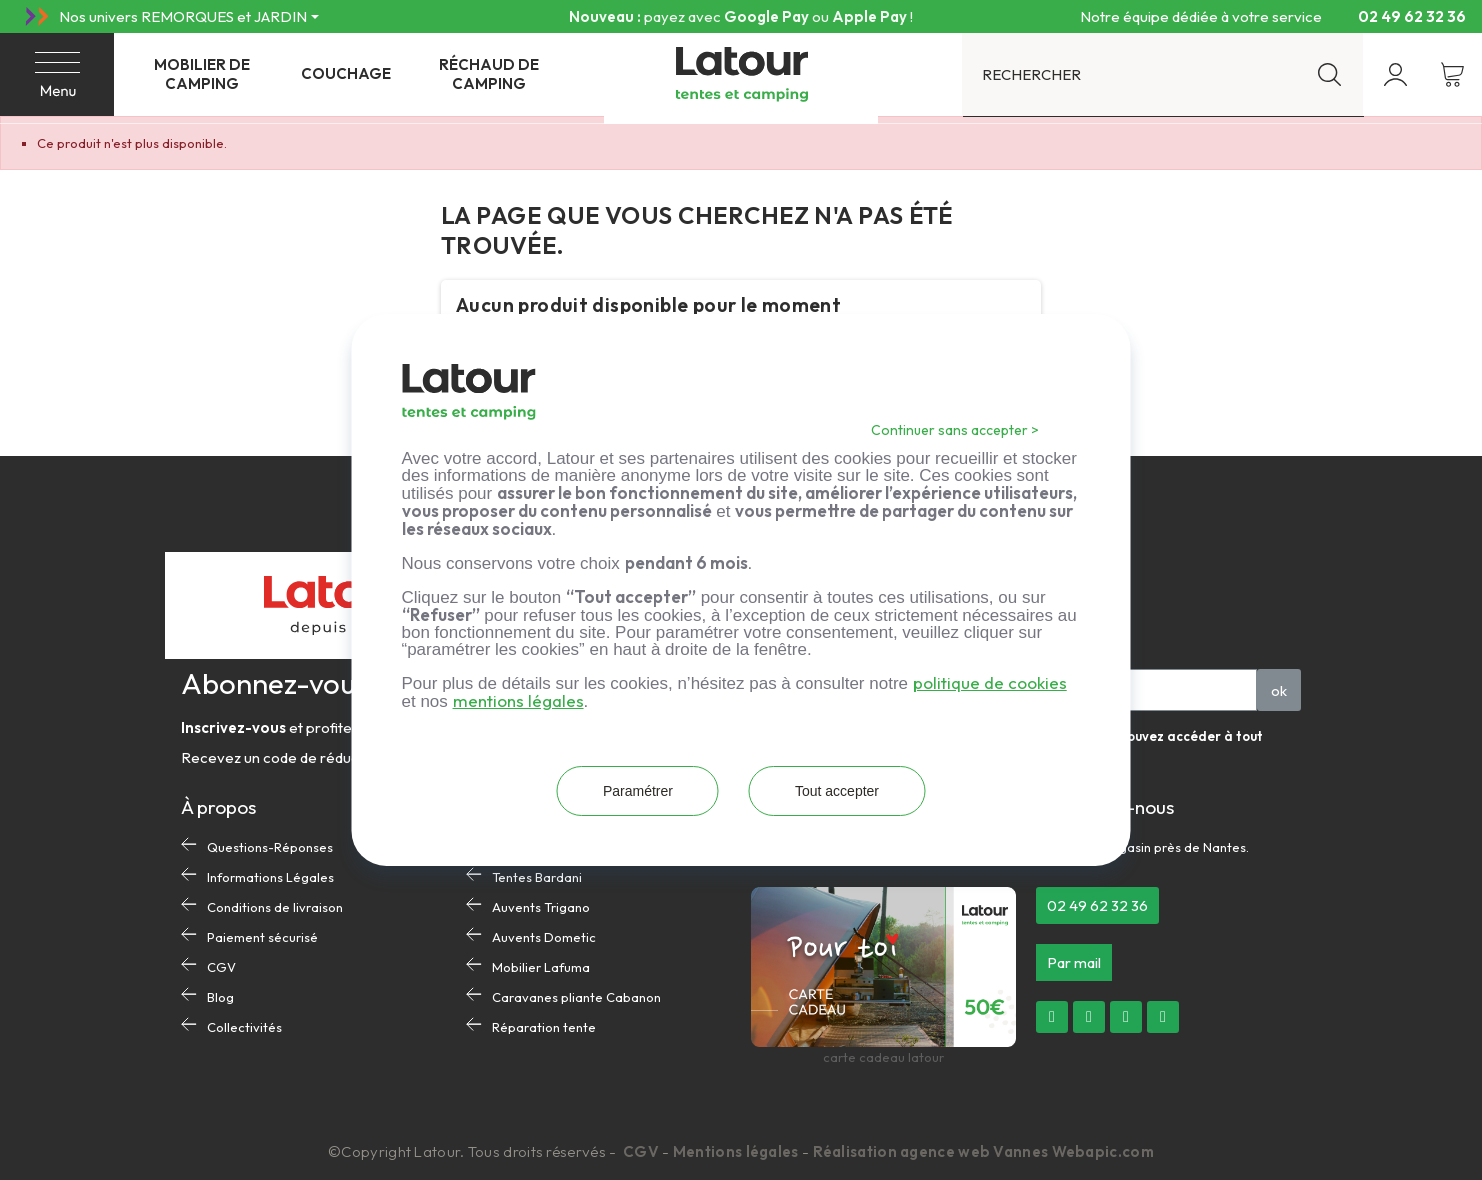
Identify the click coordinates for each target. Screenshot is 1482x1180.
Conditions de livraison (275, 907)
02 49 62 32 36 (1403, 16)
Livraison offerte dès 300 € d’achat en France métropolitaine (740, 16)
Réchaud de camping (489, 74)
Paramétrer (638, 791)
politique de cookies (990, 682)
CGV (221, 967)
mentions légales (518, 700)
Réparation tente (544, 1027)
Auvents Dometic (544, 937)
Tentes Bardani (537, 877)
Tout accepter (837, 791)
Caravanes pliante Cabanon (576, 997)
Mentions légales (736, 1151)
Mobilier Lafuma (541, 967)
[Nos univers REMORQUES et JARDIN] (189, 17)
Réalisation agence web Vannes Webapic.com (983, 1151)
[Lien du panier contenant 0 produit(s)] (1452, 74)
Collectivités (244, 1027)
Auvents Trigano (541, 907)
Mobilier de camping (202, 74)
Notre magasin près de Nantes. (1155, 847)
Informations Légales (270, 877)
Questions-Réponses (270, 847)
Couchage (346, 73)
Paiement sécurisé (262, 937)
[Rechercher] (1162, 74)
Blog (220, 997)
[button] (1097, 905)
